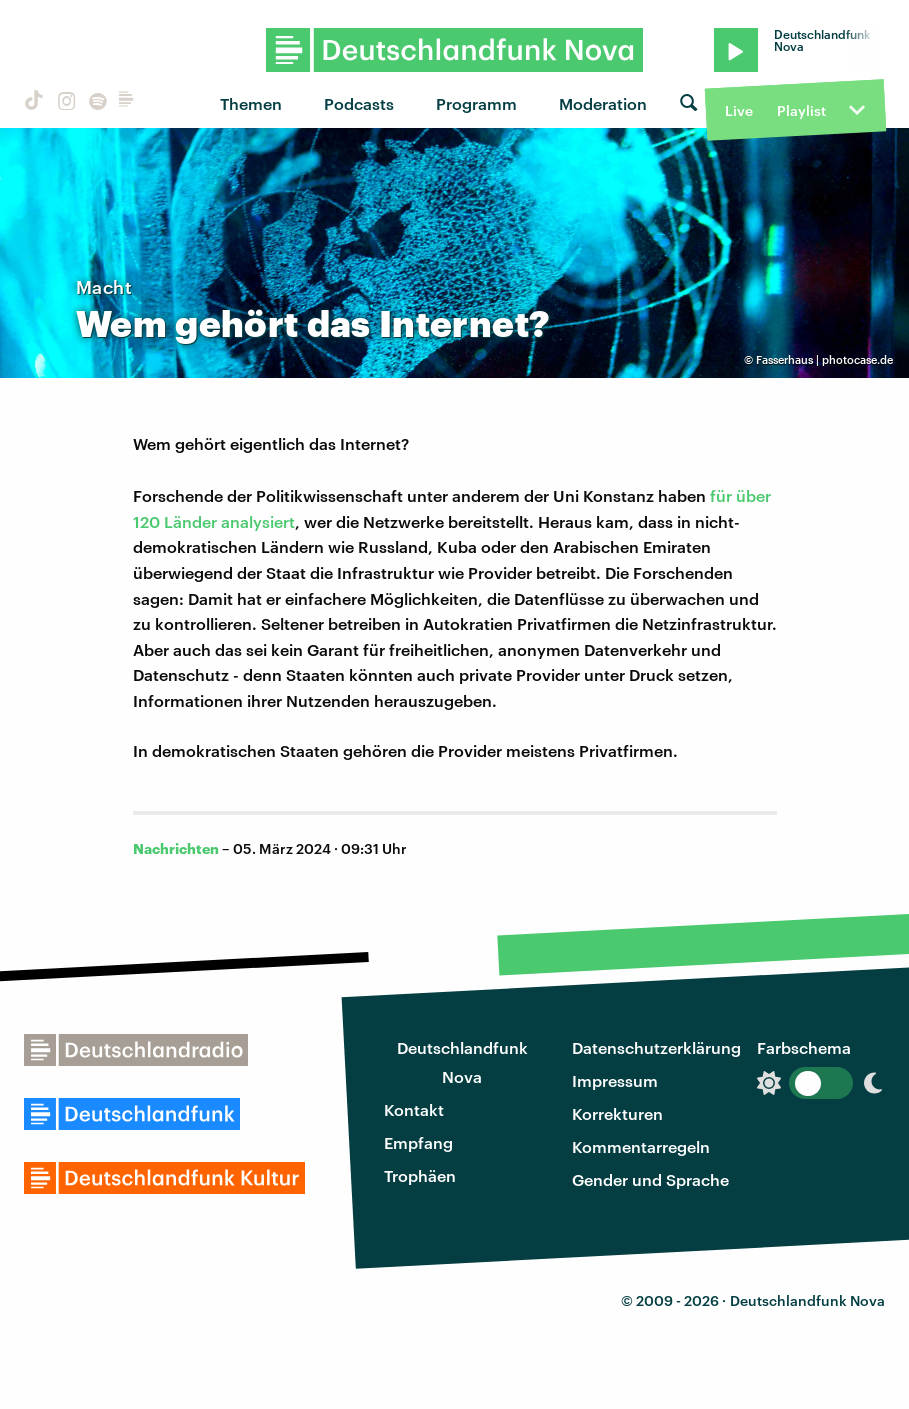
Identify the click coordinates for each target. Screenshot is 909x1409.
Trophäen (420, 1175)
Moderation (603, 103)
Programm (476, 103)
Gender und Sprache (650, 1179)
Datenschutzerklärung (656, 1047)
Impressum (615, 1080)
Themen (251, 103)
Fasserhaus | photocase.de (824, 359)
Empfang (418, 1142)
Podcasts (359, 103)
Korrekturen (617, 1113)
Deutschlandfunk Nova (462, 1062)
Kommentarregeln (641, 1146)
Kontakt (414, 1109)
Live (739, 110)
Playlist (801, 110)
